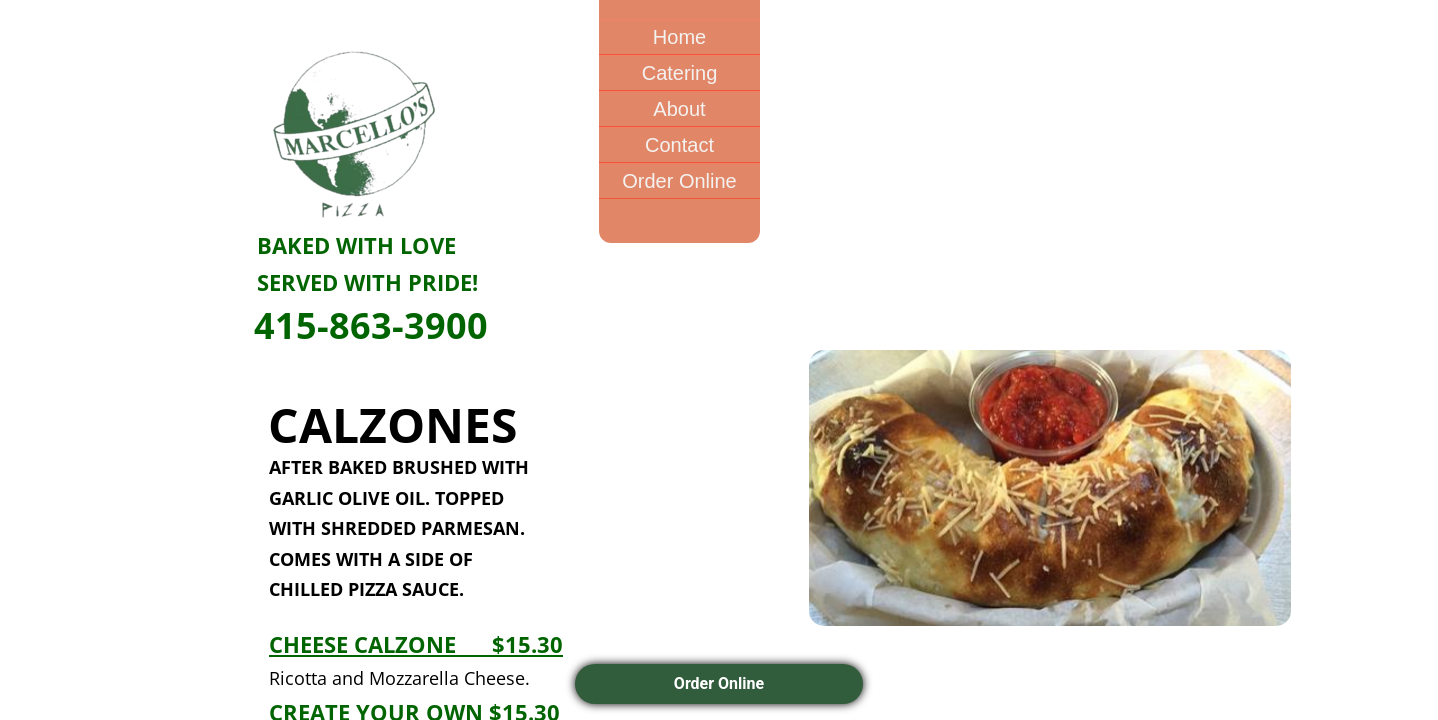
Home (679, 37)
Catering (680, 73)
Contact (679, 145)
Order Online (679, 181)
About (679, 109)
